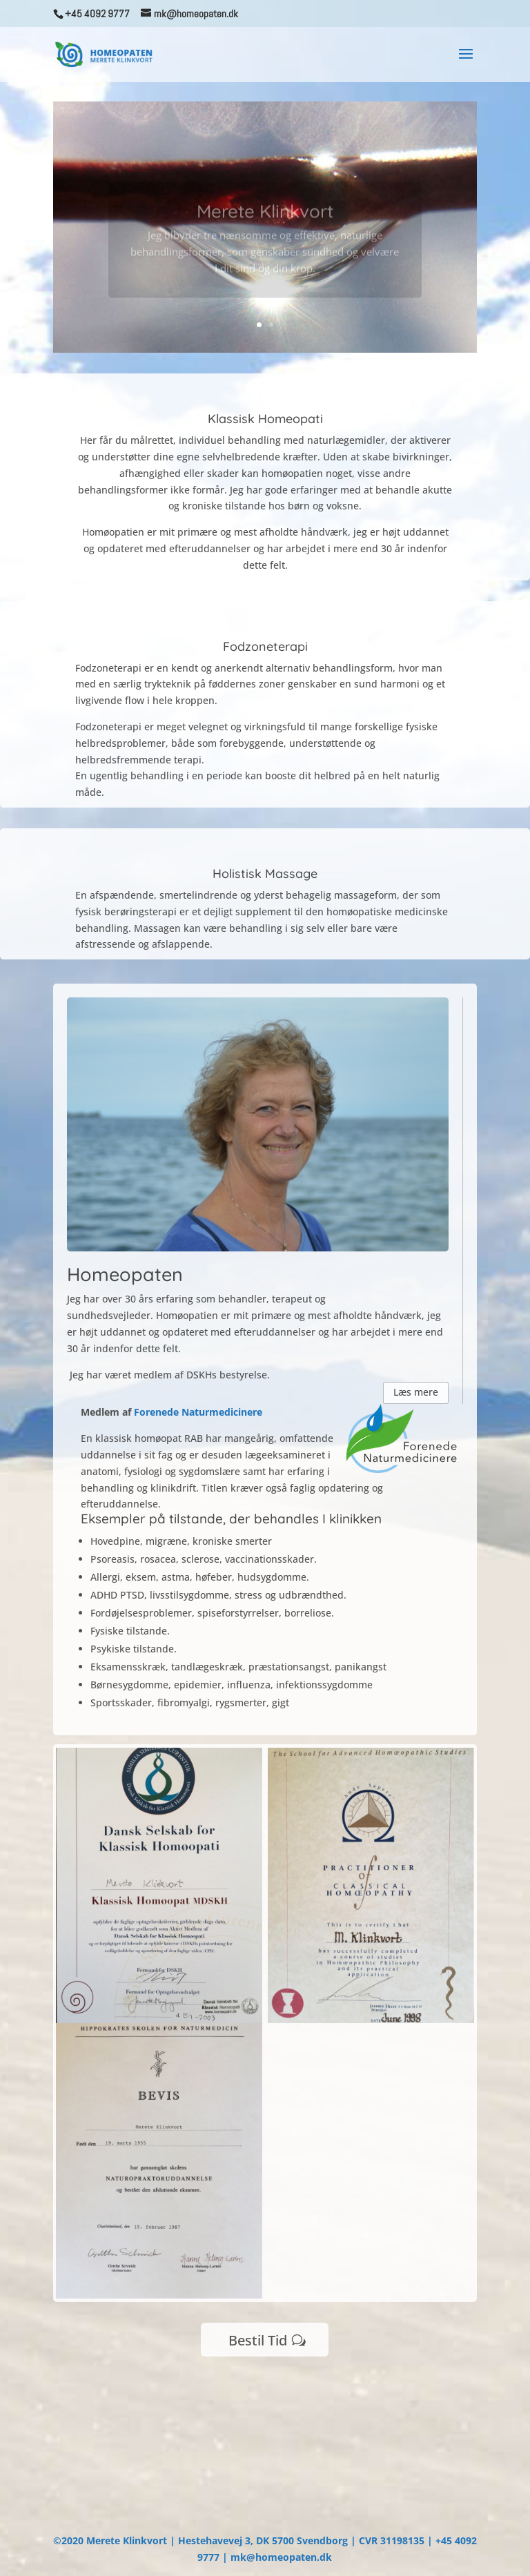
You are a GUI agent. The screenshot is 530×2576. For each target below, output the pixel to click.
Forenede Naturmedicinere (198, 1411)
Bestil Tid (257, 2340)
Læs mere (415, 1391)
